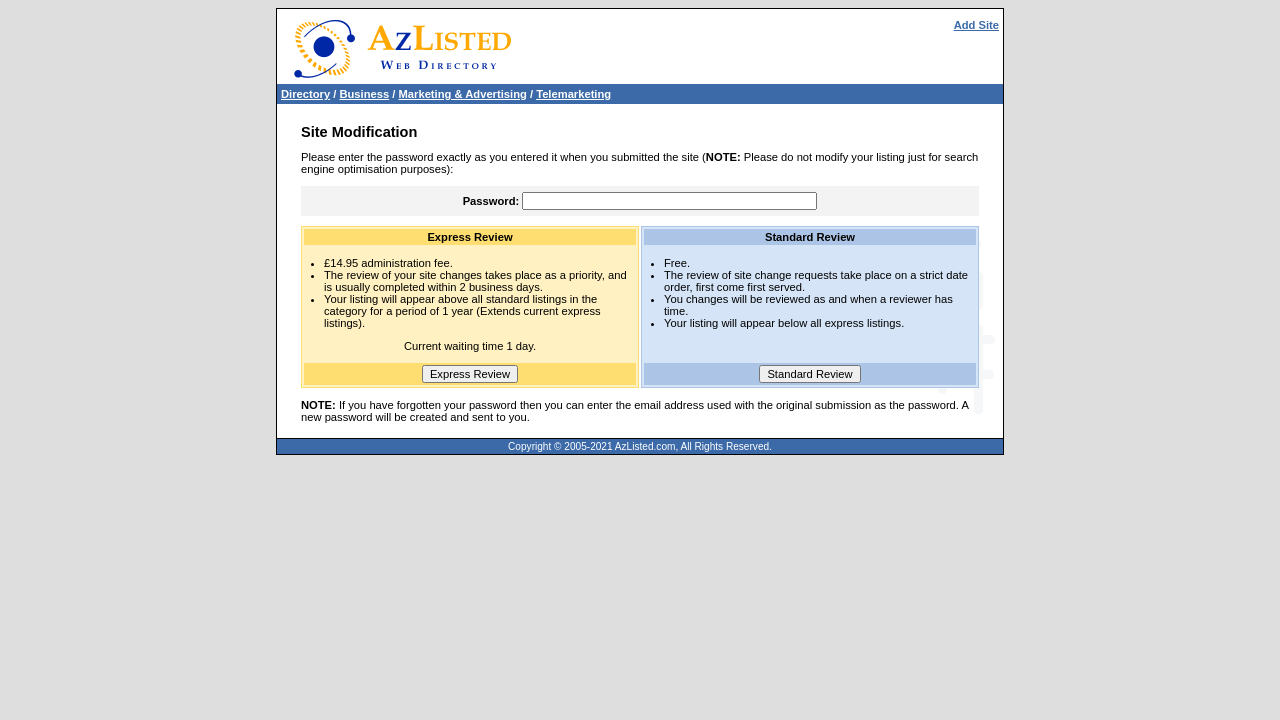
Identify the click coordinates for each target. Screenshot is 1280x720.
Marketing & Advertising (463, 94)
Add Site (976, 25)
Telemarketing (573, 94)
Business (364, 94)
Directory (305, 94)
